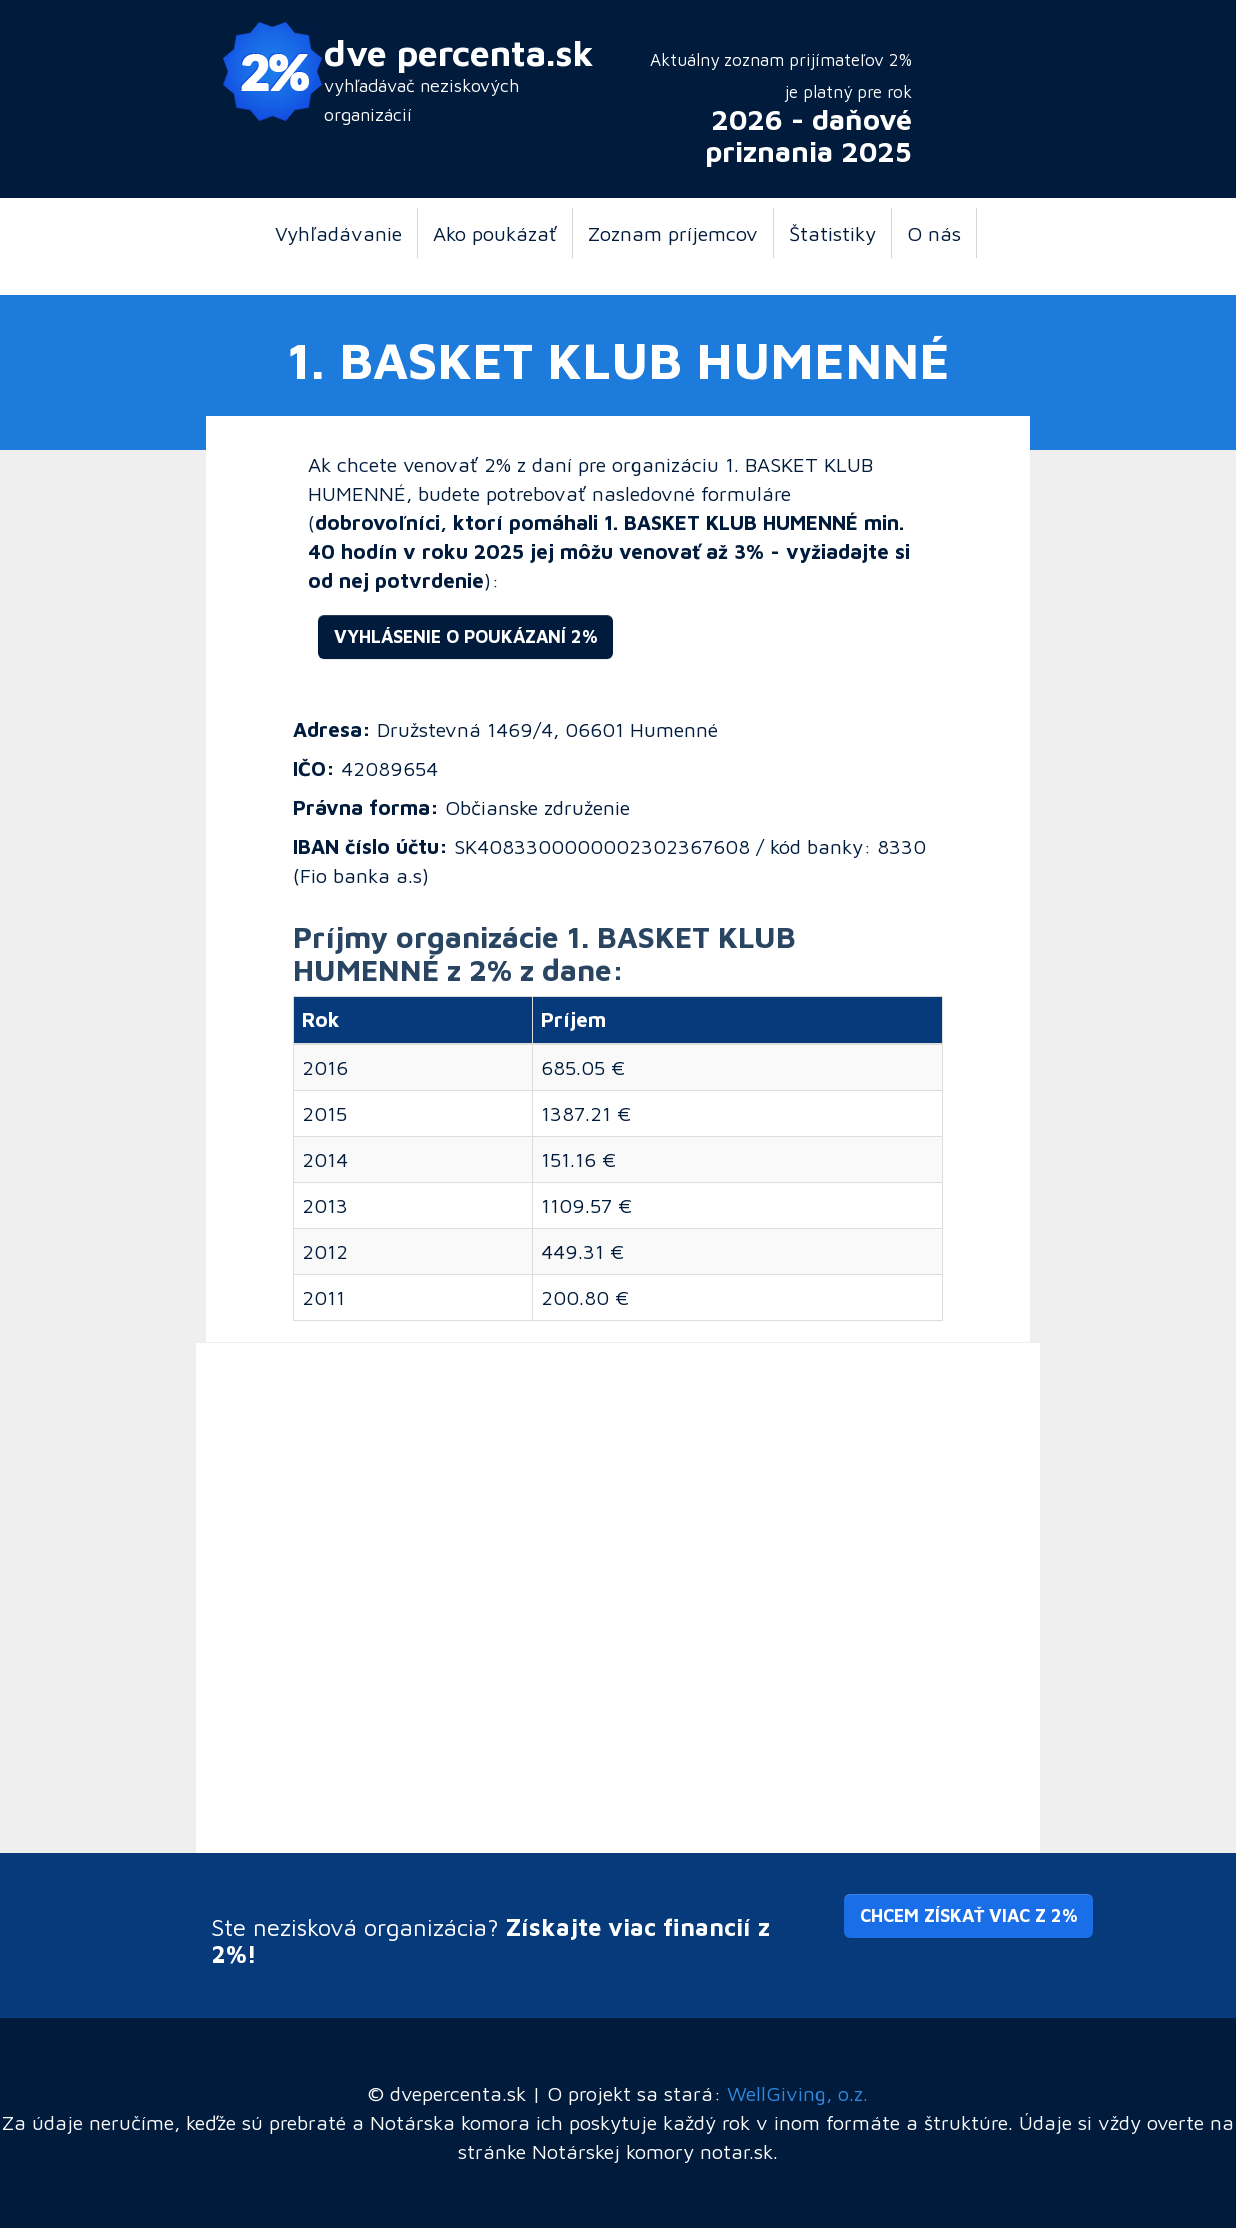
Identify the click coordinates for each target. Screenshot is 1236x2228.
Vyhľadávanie (338, 233)
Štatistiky (832, 233)
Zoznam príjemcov (673, 233)
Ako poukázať (495, 233)
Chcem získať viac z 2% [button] (968, 1915)
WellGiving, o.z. (797, 2093)
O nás (934, 233)
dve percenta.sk (459, 52)
